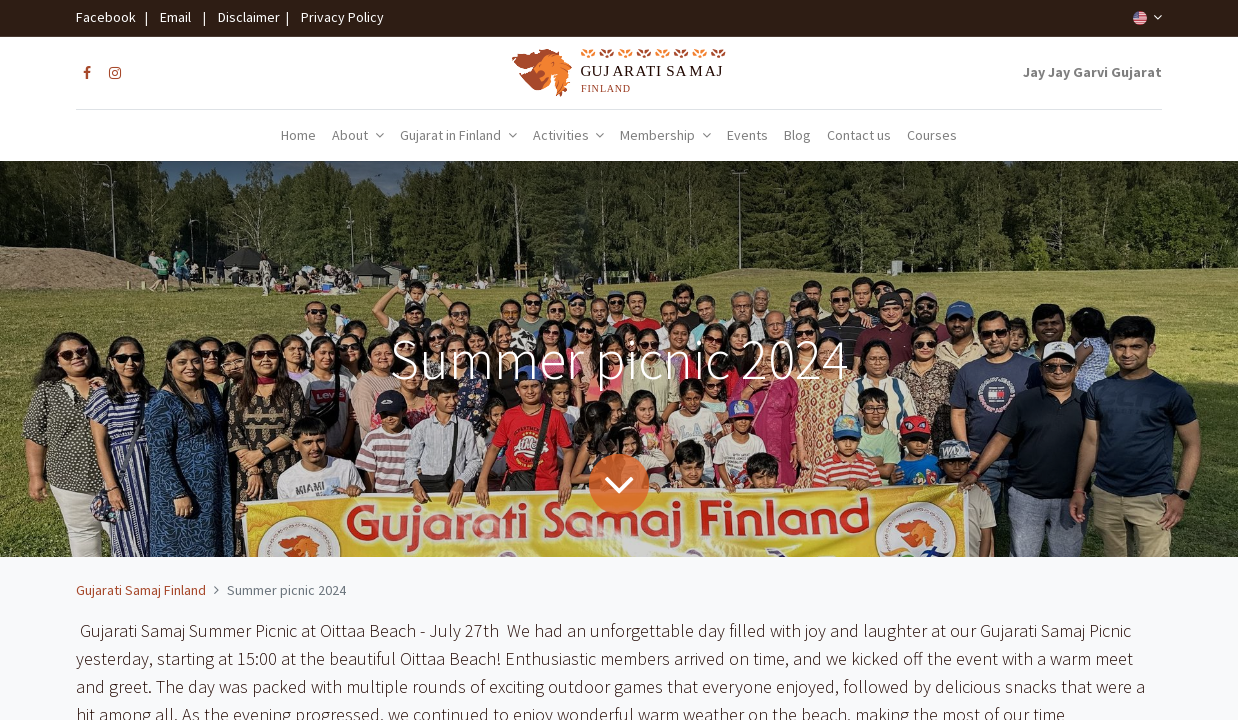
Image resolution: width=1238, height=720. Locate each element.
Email (175, 17)
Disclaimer (246, 17)
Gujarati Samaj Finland (141, 590)
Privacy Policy (338, 17)
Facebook (109, 17)
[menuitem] (298, 136)
